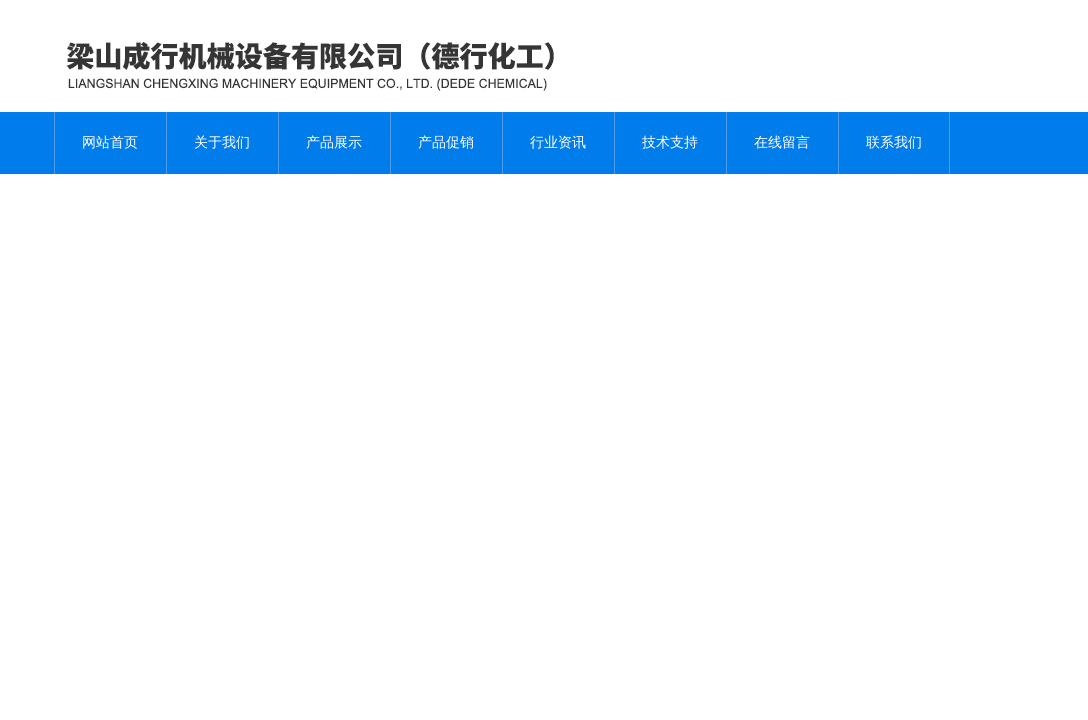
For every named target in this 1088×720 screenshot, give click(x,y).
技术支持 (670, 142)
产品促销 (446, 142)
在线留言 (782, 142)
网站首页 (110, 142)
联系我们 (894, 142)
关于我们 (222, 142)
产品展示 (334, 142)
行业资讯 (558, 142)
